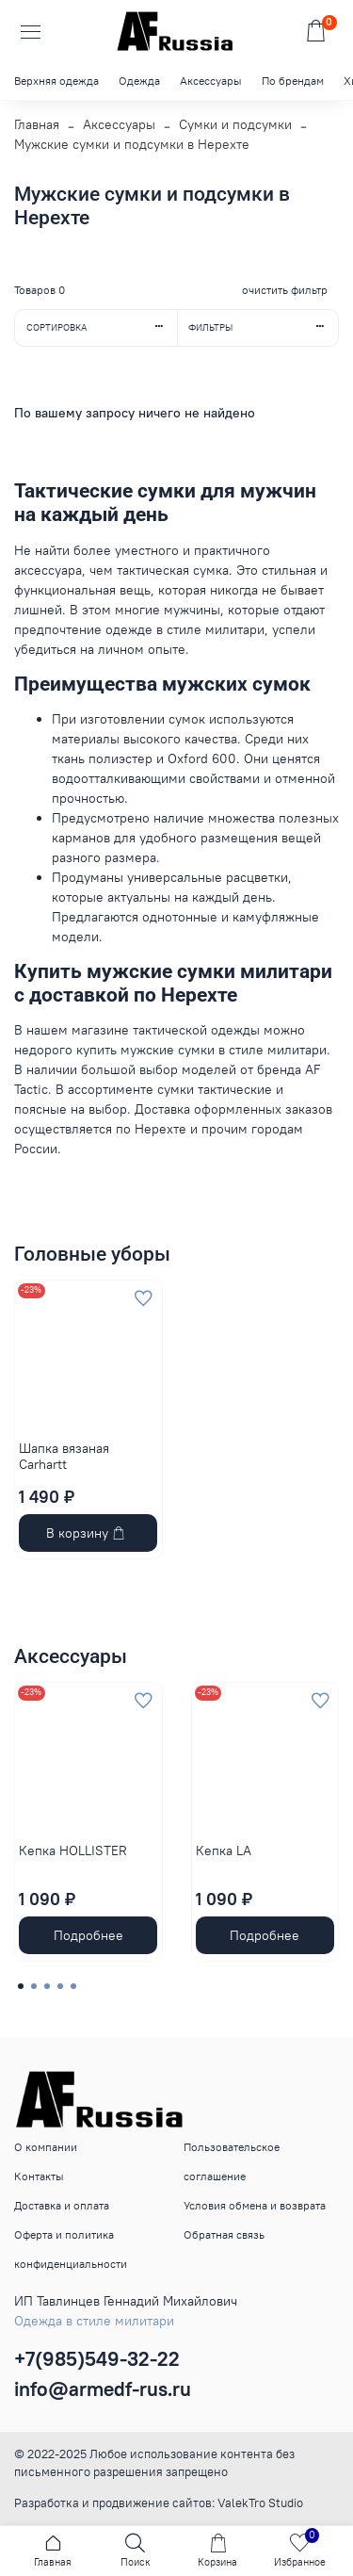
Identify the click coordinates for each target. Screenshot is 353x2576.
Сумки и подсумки (235, 124)
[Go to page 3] (47, 1986)
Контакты (39, 2176)
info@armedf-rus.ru (102, 2389)
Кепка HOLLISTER (73, 1849)
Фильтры (263, 327)
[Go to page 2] (34, 1986)
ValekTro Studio (260, 2503)
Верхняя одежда (56, 80)
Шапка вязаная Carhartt (64, 1457)
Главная (36, 124)
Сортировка (101, 327)
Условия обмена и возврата (255, 2205)
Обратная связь (224, 2234)
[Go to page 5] (73, 1986)
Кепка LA (223, 1849)
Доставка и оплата (61, 2205)
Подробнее (88, 1935)
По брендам (293, 80)
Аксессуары (211, 80)
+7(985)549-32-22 (97, 2359)
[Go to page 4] (60, 1986)
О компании (45, 2147)
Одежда (139, 80)
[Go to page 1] (21, 1986)
